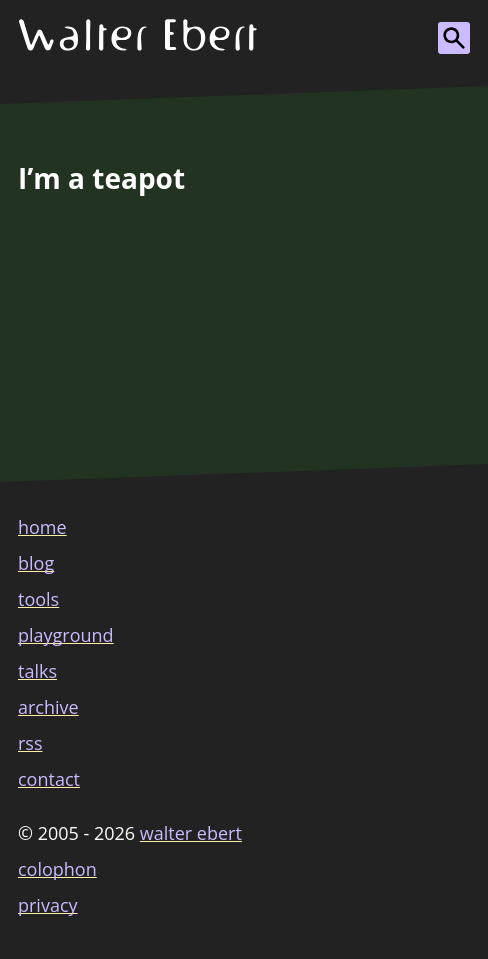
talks (37, 671)
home (42, 527)
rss (30, 743)
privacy (48, 905)
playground (66, 635)
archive (48, 707)
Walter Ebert (191, 833)
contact (49, 779)
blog (36, 563)
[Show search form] (454, 38)
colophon (57, 869)
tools (38, 599)
